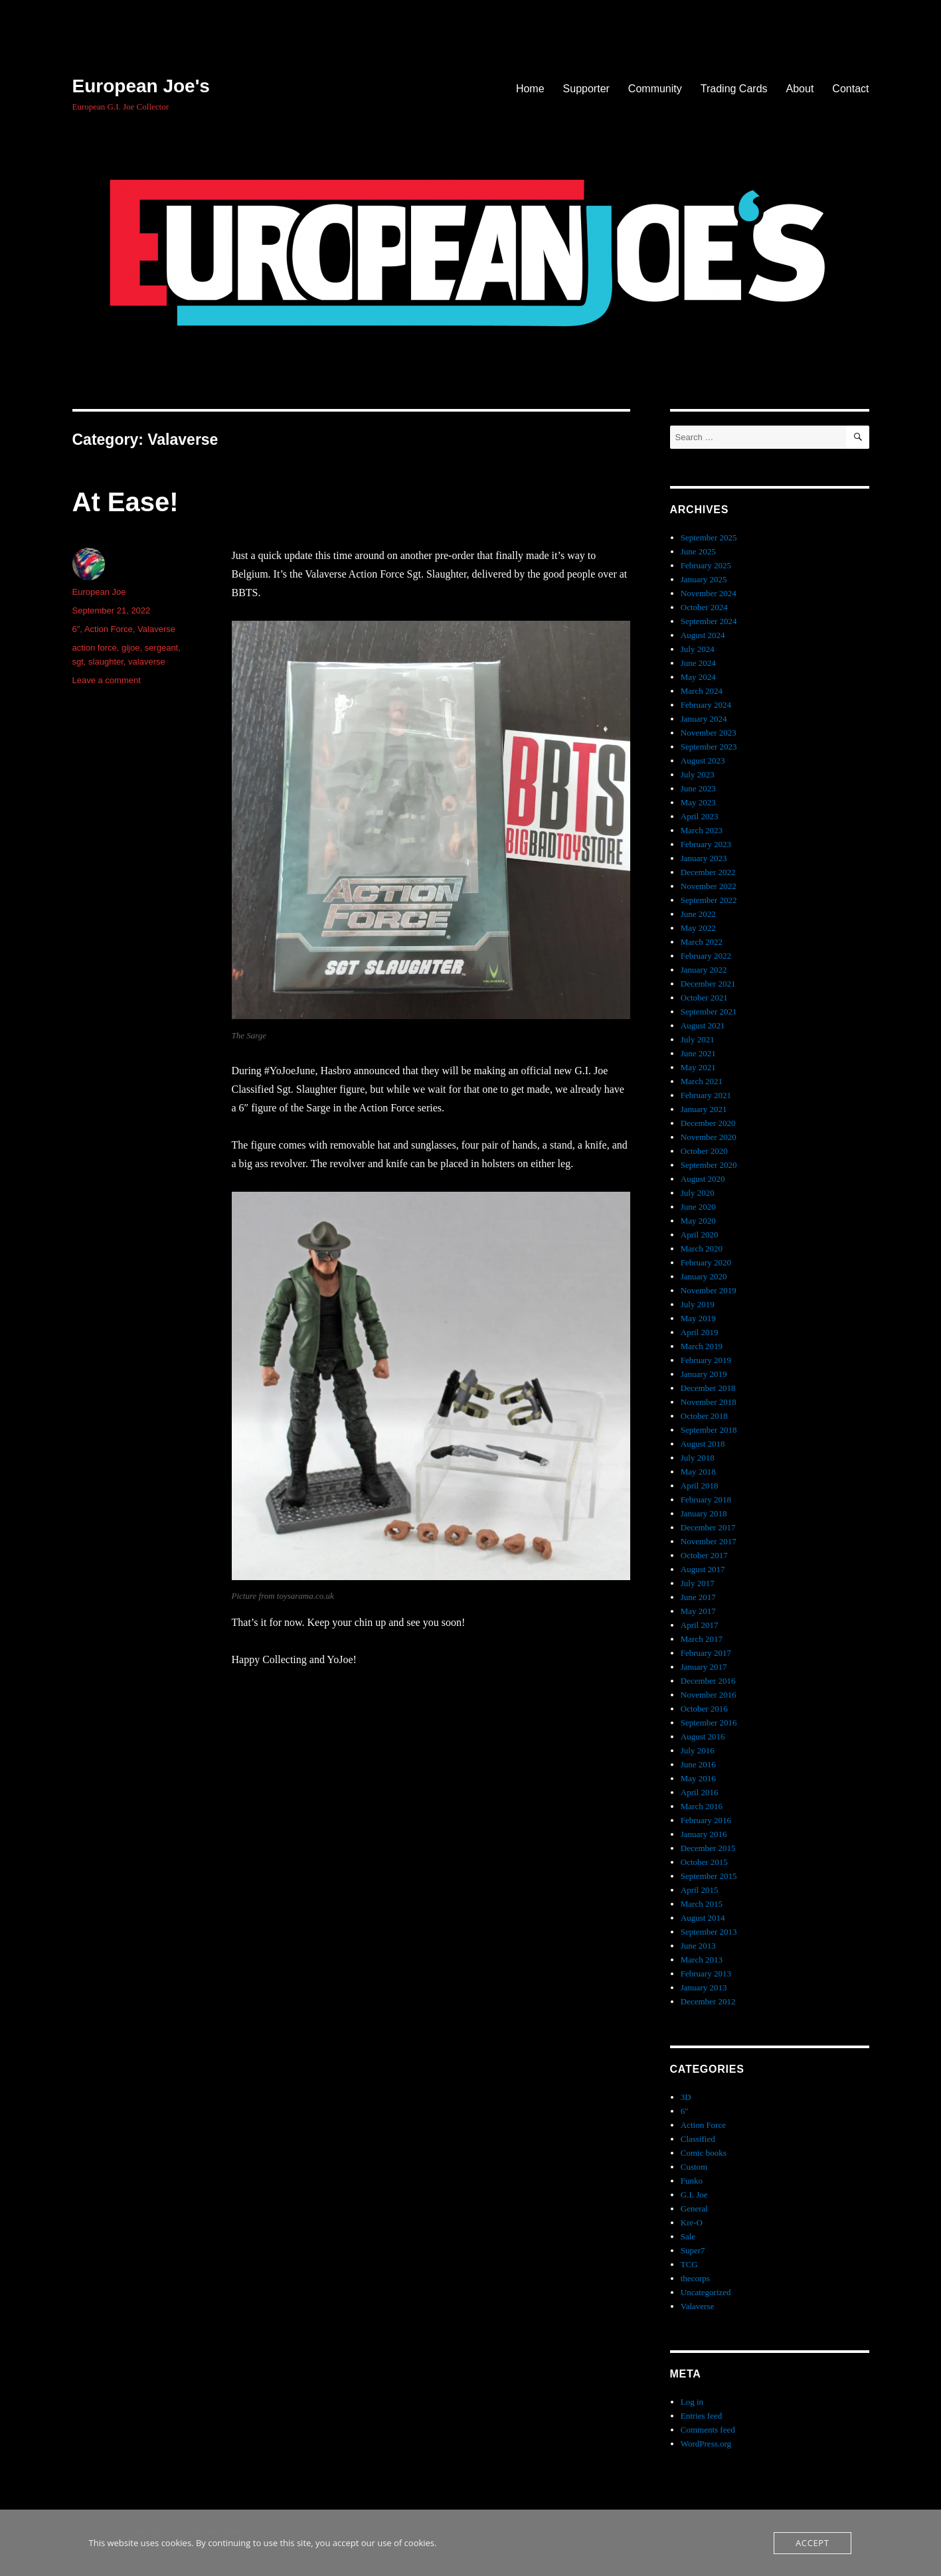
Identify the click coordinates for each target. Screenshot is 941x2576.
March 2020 (702, 1248)
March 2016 (702, 1806)
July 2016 (698, 1750)
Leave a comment (106, 680)
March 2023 (702, 830)
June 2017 (698, 1597)
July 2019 (698, 1304)
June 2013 (698, 1946)
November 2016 (708, 1695)
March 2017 (702, 1639)
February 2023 (706, 844)
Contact (850, 88)
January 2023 (704, 858)
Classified (698, 2139)
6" (76, 629)
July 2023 (698, 774)
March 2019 (702, 1346)
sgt (78, 662)
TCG (689, 2264)
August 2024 (703, 635)
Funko (692, 2181)
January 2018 (704, 1513)
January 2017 (704, 1667)
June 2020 (698, 1207)
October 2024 (704, 607)
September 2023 (709, 747)
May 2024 (698, 677)
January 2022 (704, 970)
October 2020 (704, 1151)
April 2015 (700, 1890)
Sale (688, 2236)
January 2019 (704, 1374)
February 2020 (706, 1262)
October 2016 (704, 1709)
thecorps (695, 2278)
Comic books (704, 2153)
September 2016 (709, 1723)
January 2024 (704, 719)
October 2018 (704, 1416)
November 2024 (708, 593)
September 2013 (709, 1932)
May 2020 (698, 1221)
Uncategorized (706, 2292)
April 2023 (700, 816)
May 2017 (698, 1611)
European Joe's (141, 86)
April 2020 (700, 1235)
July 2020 (698, 1193)
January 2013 (704, 1987)
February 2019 (706, 1360)
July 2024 (698, 649)
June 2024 (698, 663)
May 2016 (698, 1778)
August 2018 (703, 1444)
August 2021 (703, 1025)
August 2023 (703, 760)
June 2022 (698, 914)
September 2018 (709, 1430)
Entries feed (701, 2416)
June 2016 (698, 1764)
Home (530, 88)
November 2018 (708, 1402)
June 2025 (698, 551)
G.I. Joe (694, 2195)
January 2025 (704, 579)
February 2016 (706, 1820)
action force (94, 648)
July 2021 (698, 1039)
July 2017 (698, 1583)
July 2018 (698, 1458)
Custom (694, 2167)
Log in (692, 2402)
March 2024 (702, 691)
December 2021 (708, 984)
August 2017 (703, 1569)
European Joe (99, 592)
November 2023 (708, 733)
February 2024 (706, 705)
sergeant (162, 648)
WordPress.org (706, 2444)
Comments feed (708, 2430)
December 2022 (708, 872)
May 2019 (698, 1318)
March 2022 (702, 942)
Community (655, 88)
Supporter (586, 88)
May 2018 (698, 1472)
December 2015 (708, 1848)
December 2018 (708, 1388)
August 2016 (703, 1736)
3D (686, 2097)
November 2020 (708, 1137)
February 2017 (706, 1653)
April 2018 (700, 1485)
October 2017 (704, 1555)
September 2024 (709, 621)
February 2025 (706, 565)
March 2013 (702, 1960)
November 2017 (708, 1541)
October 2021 (704, 998)
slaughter (106, 662)
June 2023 (698, 788)
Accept (812, 2543)
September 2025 (709, 537)
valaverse (146, 662)
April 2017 (700, 1625)
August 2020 (703, 1179)
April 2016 (700, 1792)
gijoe (130, 648)
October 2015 (704, 1862)
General (694, 2209)
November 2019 (708, 1290)
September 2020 (709, 1165)
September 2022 (709, 900)
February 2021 (706, 1095)
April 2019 (700, 1332)
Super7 (693, 2250)
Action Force (108, 629)
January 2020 (704, 1276)
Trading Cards (734, 88)
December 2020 (708, 1123)
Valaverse (156, 629)
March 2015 (702, 1904)
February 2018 (706, 1499)
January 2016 (704, 1834)
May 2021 (698, 1067)
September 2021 (709, 1011)
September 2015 (709, 1876)
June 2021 (698, 1053)
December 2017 (708, 1527)
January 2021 (704, 1109)
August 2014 (703, 1918)
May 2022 (698, 928)
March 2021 (702, 1081)
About (800, 88)
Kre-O (692, 2222)
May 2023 (698, 802)
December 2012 (708, 2001)
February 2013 (706, 1973)
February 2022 (706, 956)
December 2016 (708, 1681)
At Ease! (125, 502)
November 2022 (708, 886)
